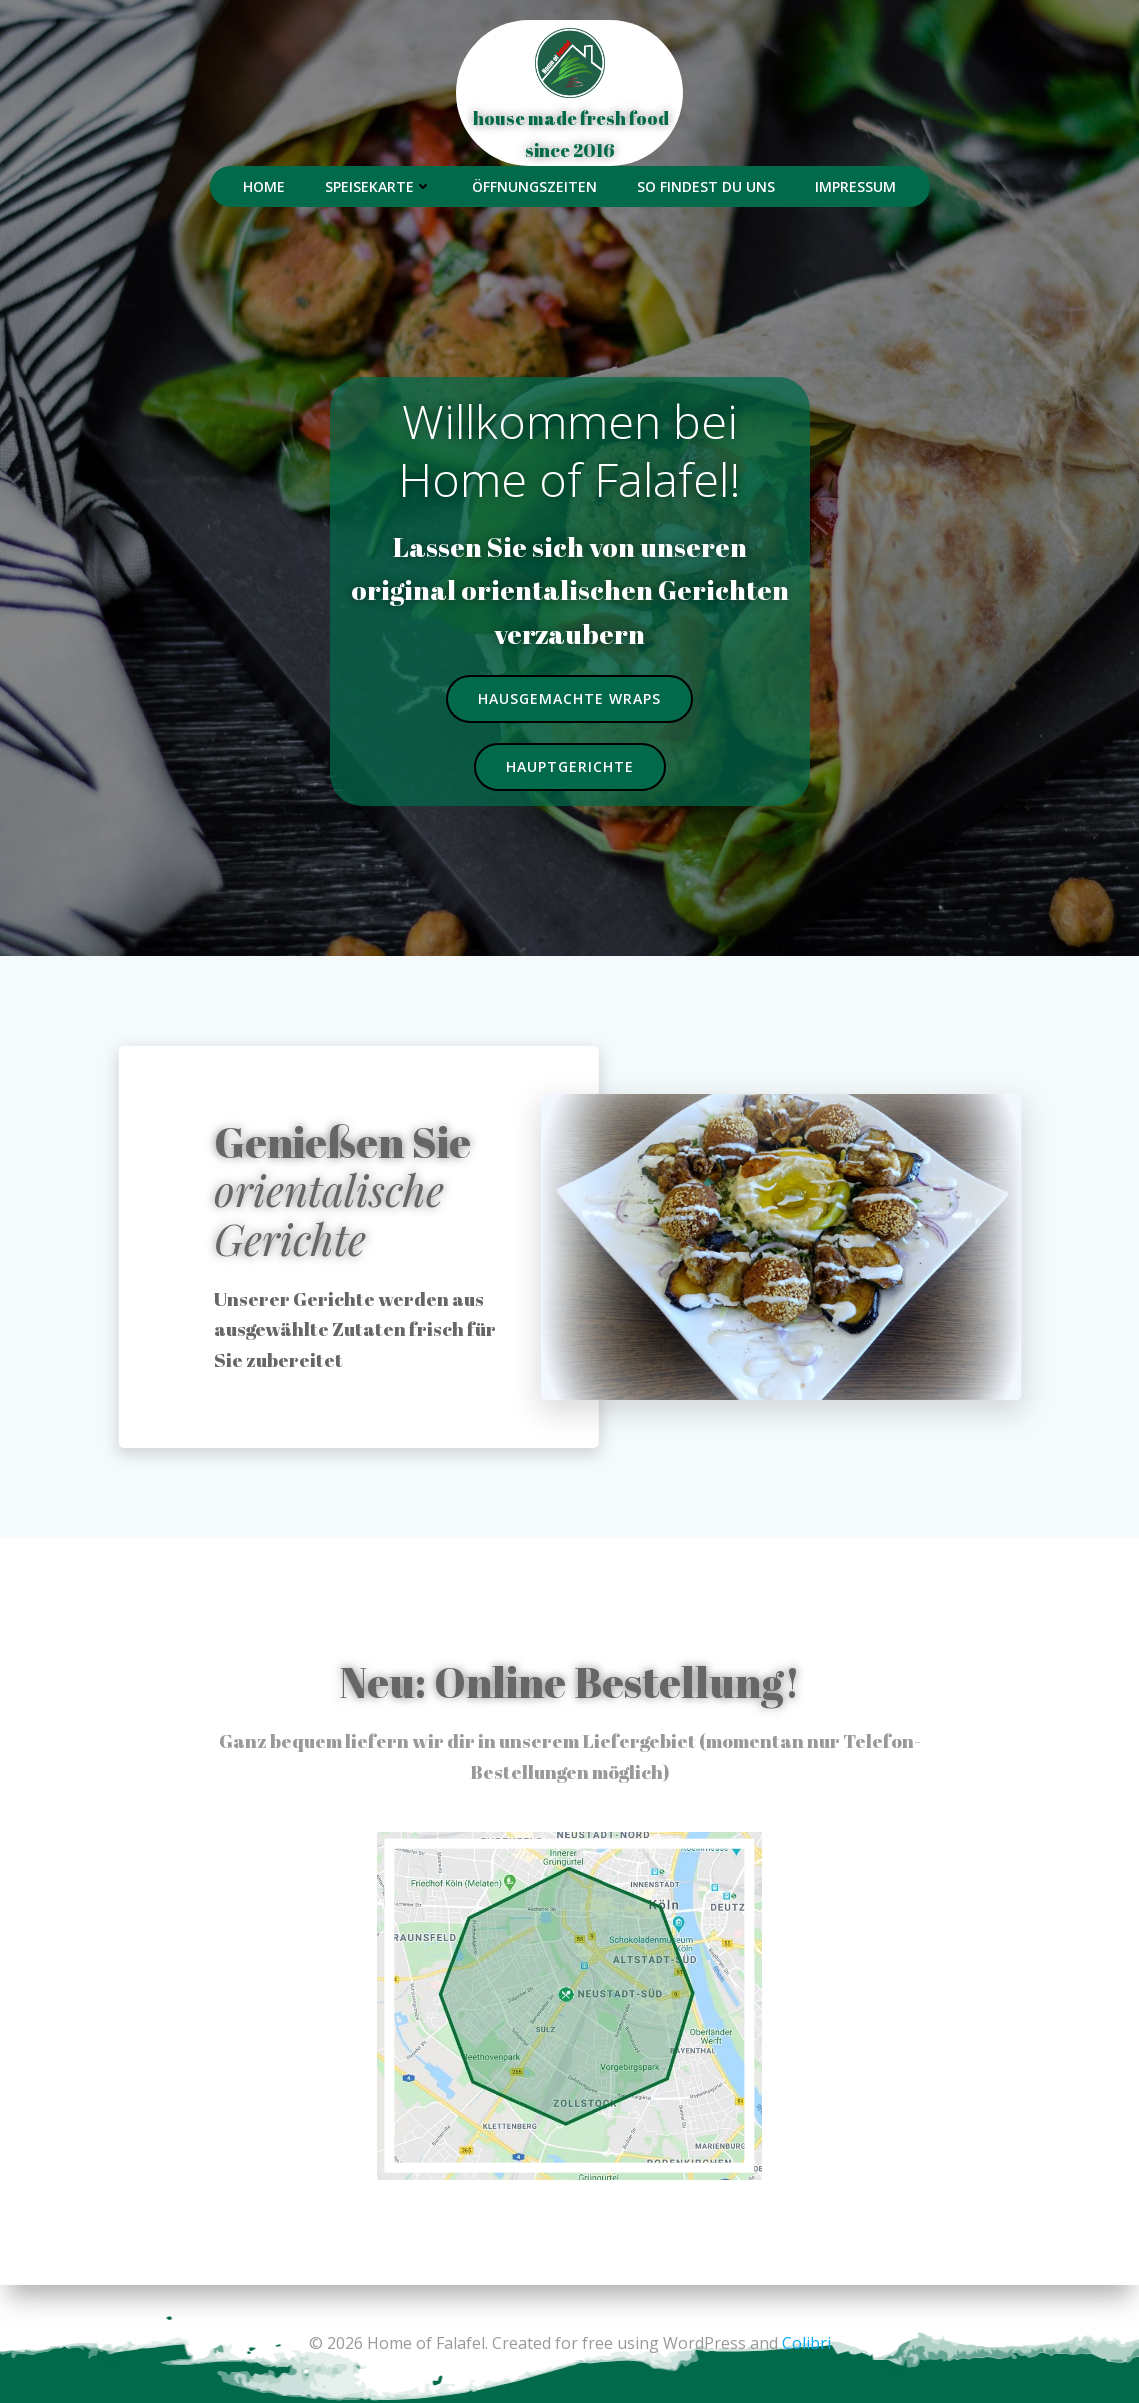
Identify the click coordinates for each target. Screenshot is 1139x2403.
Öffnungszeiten (534, 186)
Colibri (806, 2343)
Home (264, 186)
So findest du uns (706, 186)
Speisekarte (378, 186)
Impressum (855, 186)
